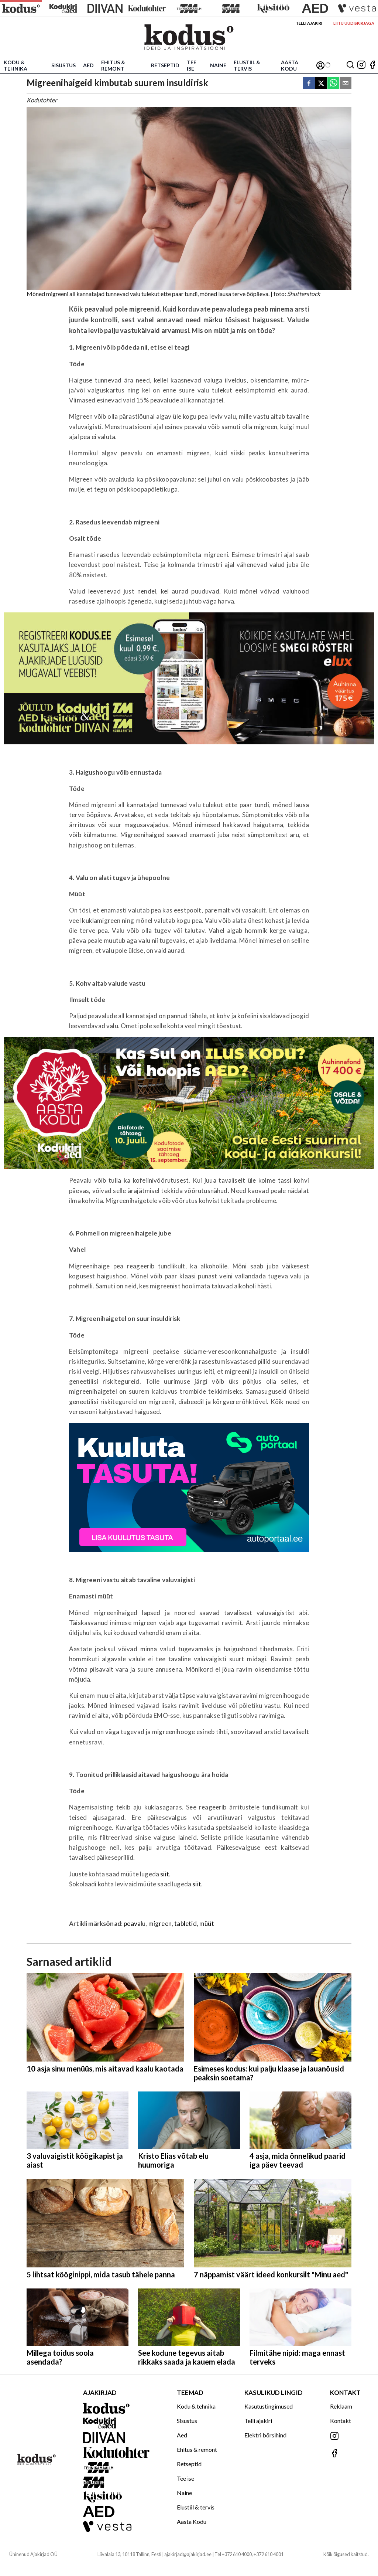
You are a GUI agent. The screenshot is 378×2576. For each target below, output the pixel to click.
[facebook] (309, 83)
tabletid (185, 1923)
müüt (206, 1923)
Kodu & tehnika (15, 65)
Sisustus (63, 65)
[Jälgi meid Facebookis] (372, 65)
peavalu (134, 1923)
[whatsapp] (333, 83)
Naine (218, 65)
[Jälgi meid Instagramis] (361, 65)
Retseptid (165, 65)
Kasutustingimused (268, 2406)
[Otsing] (350, 65)
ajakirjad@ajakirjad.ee (188, 2554)
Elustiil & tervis (247, 65)
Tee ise (191, 65)
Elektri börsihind (265, 2435)
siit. (165, 1874)
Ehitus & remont (113, 65)
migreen (160, 1923)
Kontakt (340, 2420)
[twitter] (321, 83)
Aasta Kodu (289, 65)
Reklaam (341, 2406)
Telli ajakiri (309, 23)
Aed (88, 65)
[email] (345, 83)
